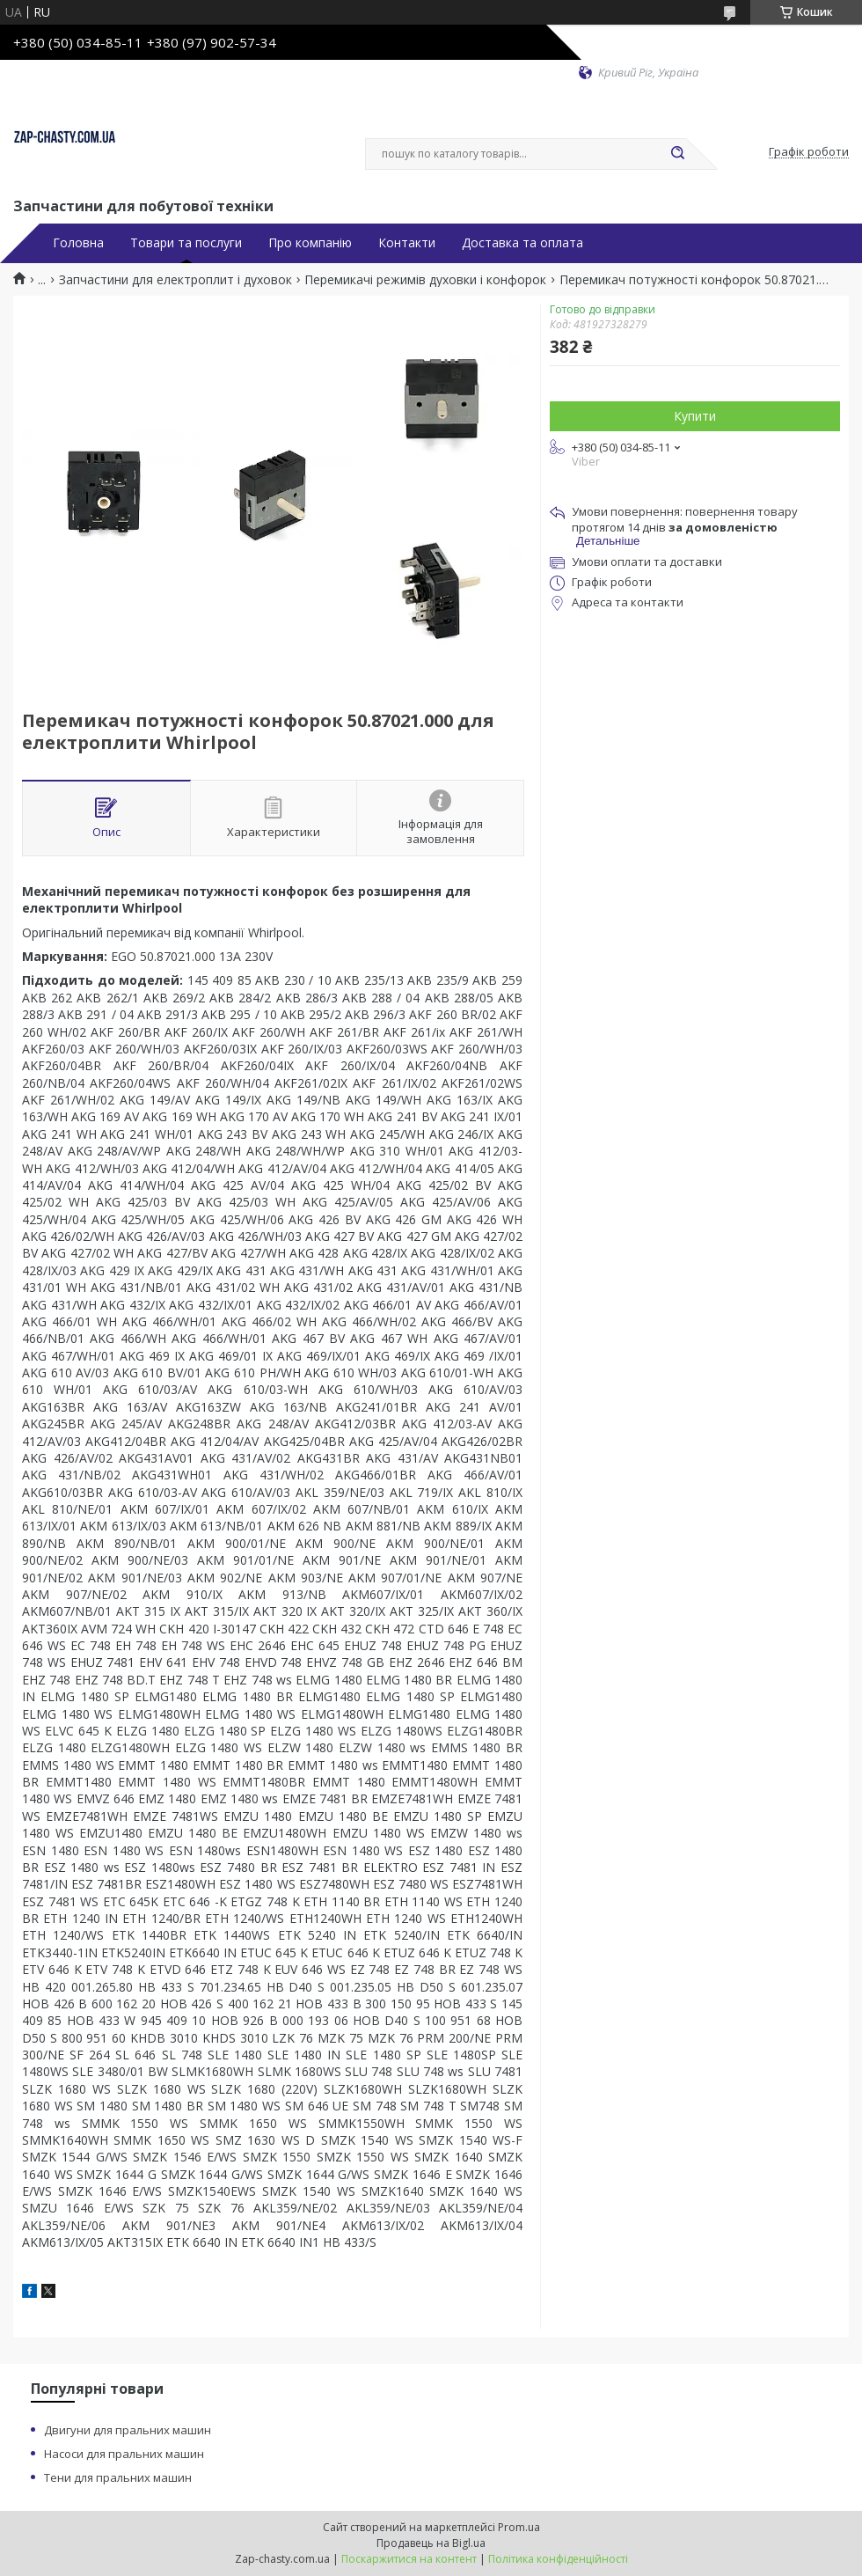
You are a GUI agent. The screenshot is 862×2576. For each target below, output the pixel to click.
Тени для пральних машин (118, 2477)
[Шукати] (677, 154)
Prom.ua (519, 2527)
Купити (695, 415)
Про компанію (310, 243)
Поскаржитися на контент (409, 2558)
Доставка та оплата (522, 243)
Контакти (406, 243)
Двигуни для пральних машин (127, 2430)
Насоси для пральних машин (124, 2454)
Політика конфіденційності (558, 2558)
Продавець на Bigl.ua (431, 2543)
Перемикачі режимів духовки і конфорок (425, 280)
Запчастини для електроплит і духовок (175, 280)
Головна (78, 243)
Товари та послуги (186, 243)
